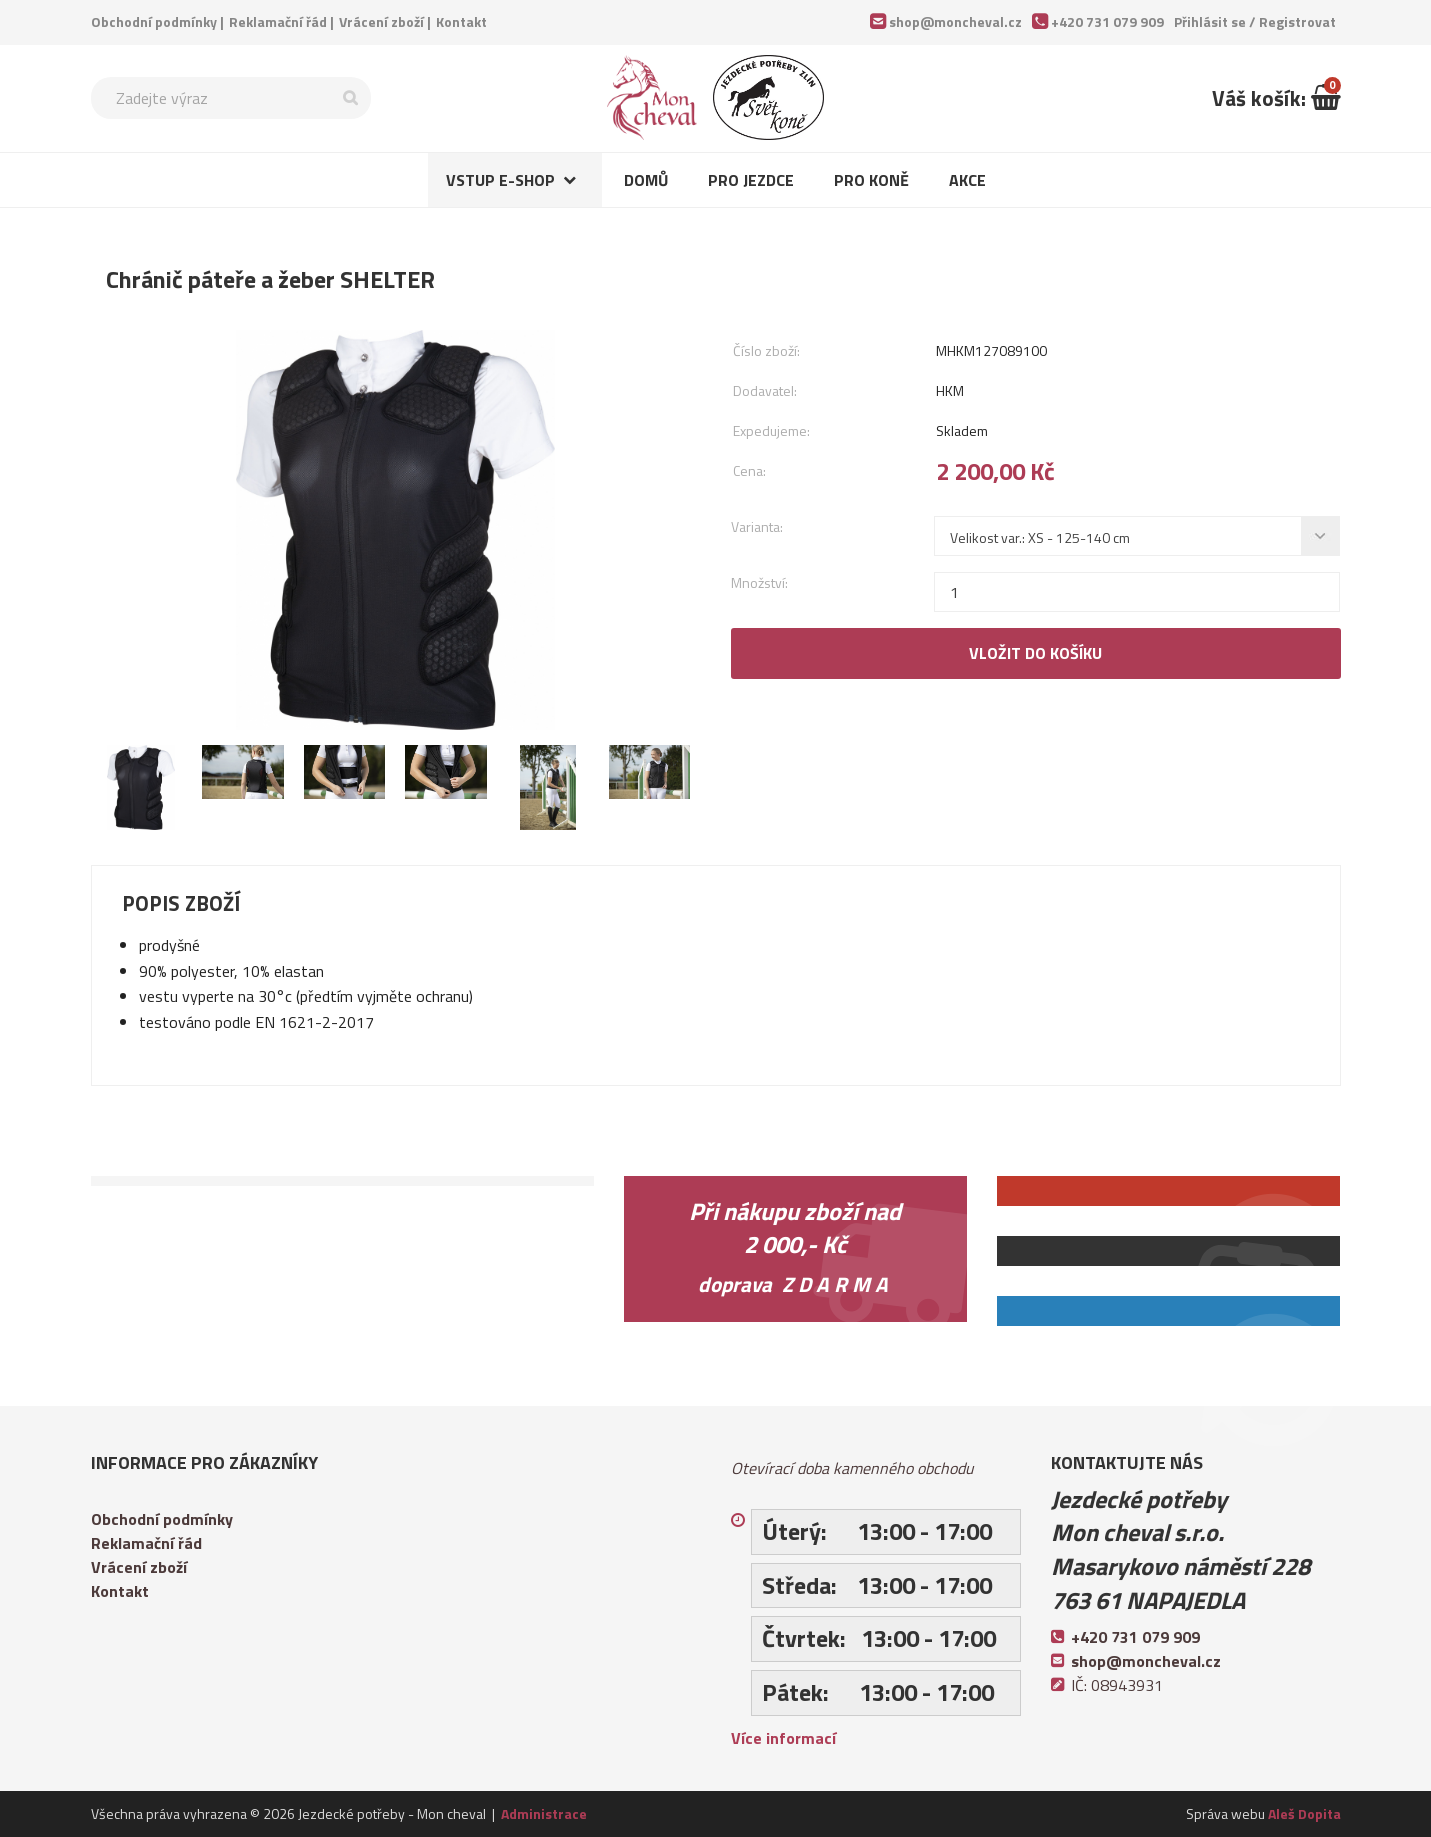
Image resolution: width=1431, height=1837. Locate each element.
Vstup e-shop (500, 180)
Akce (967, 180)
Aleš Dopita (1304, 1813)
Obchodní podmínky (154, 21)
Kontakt (461, 21)
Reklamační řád (278, 21)
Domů (646, 180)
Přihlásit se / (1255, 21)
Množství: (759, 582)
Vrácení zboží (381, 21)
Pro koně (871, 180)
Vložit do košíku (1035, 653)
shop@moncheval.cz (955, 21)
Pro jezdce (751, 180)
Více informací (783, 1738)
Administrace (544, 1813)
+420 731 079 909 (1107, 21)
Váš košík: (1276, 98)
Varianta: (757, 526)
